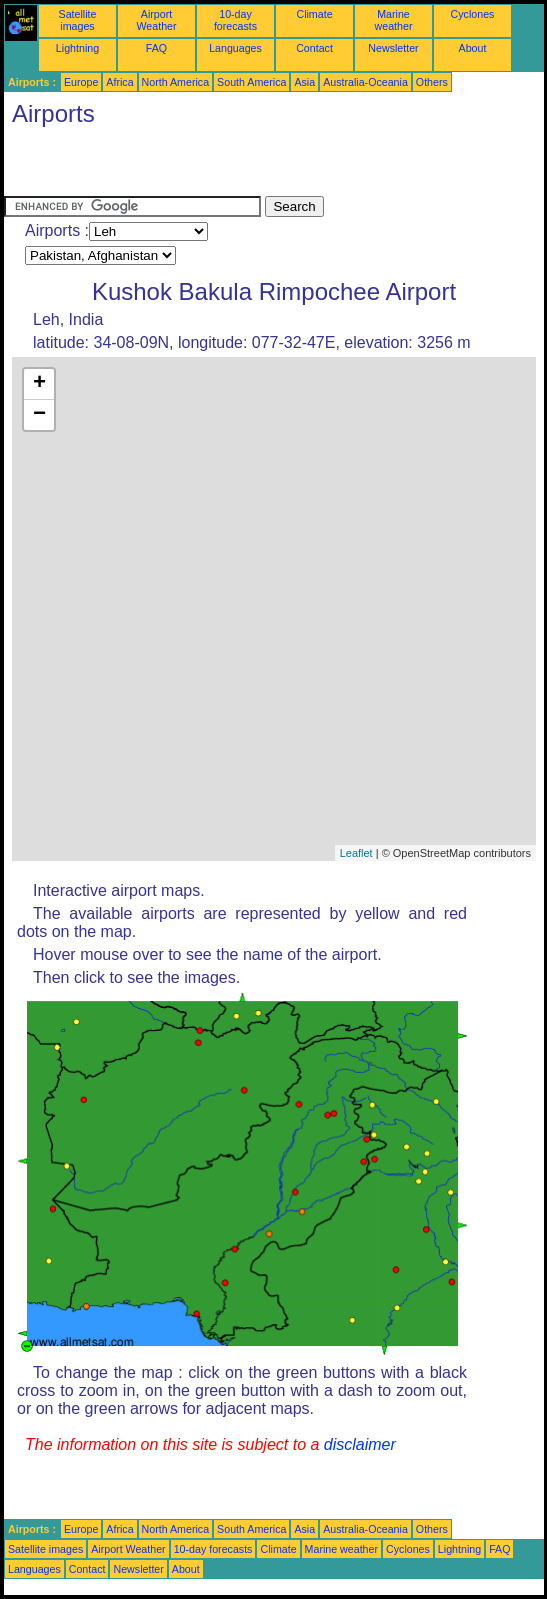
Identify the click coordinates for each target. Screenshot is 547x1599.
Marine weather (394, 20)
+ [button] (39, 384)
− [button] (39, 415)
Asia (304, 82)
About (473, 48)
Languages (235, 48)
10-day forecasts (235, 20)
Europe (81, 82)
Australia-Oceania (365, 82)
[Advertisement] (238, 166)
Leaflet (356, 853)
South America (251, 82)
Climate (314, 14)
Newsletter (393, 48)
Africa (119, 82)
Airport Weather (156, 20)
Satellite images (78, 20)
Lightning (77, 48)
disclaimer (360, 1444)
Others (432, 82)
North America (176, 82)
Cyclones (473, 14)
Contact (314, 48)
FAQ (156, 48)
